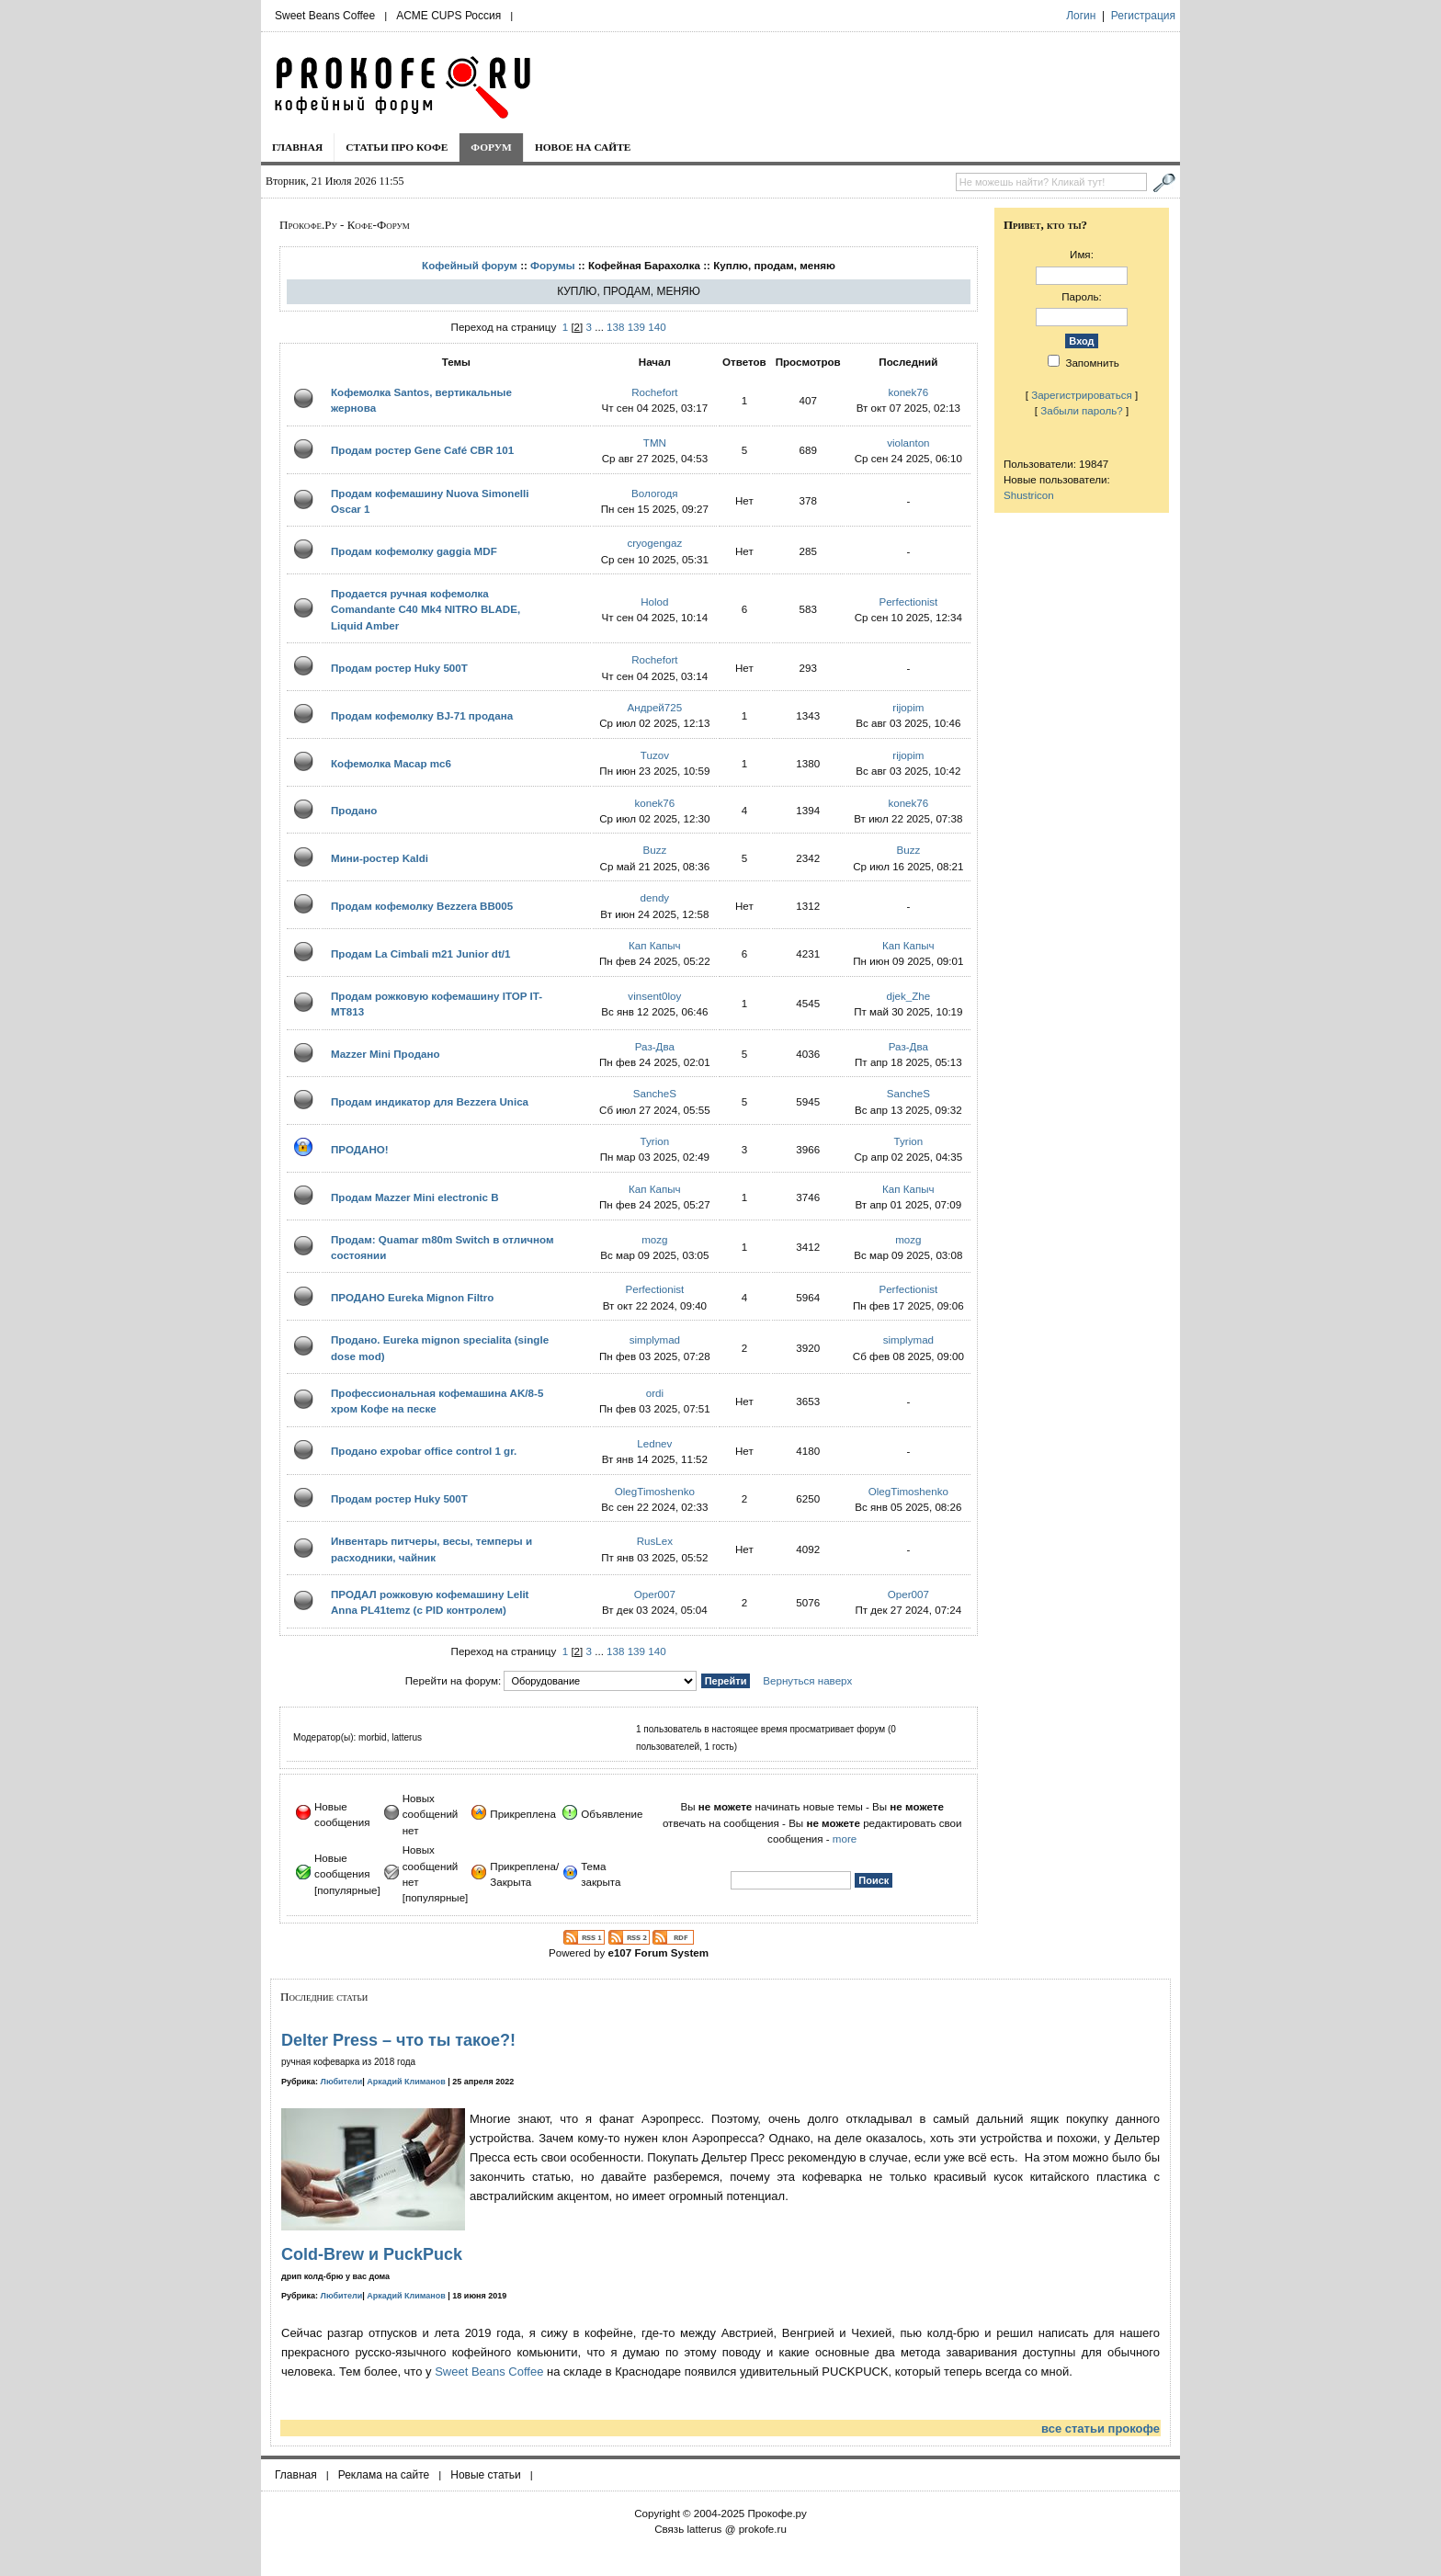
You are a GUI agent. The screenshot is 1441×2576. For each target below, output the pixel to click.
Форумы (552, 265)
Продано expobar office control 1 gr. (423, 1451)
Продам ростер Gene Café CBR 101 (422, 450)
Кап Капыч (655, 945)
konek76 (908, 392)
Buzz (654, 850)
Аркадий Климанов (406, 2081)
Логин (1080, 15)
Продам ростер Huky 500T (399, 668)
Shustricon (1029, 495)
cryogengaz (654, 543)
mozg (654, 1239)
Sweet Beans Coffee (325, 15)
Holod (654, 601)
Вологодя (654, 493)
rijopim (908, 707)
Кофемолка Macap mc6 (391, 763)
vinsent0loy (654, 996)
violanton (908, 442)
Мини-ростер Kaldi (379, 858)
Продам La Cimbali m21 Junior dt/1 (420, 953)
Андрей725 (655, 707)
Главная (297, 147)
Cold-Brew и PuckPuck (371, 2254)
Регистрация (1143, 15)
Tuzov (655, 755)
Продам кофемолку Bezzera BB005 (422, 906)
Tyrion (655, 1141)
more (845, 1838)
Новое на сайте (583, 147)
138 (615, 327)
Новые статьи (485, 2474)
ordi (655, 1393)
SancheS (654, 1093)
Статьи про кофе (397, 147)
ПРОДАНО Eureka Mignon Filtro (412, 1297)
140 (656, 327)
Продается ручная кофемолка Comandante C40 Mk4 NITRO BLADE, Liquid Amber (425, 609)
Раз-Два (655, 1046)
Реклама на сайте (384, 2474)
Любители (342, 2081)
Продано (354, 810)
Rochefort (654, 392)
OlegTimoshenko (655, 1491)
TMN (654, 442)
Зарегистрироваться (1081, 395)
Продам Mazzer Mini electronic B (415, 1197)
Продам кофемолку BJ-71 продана (422, 715)
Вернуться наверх (807, 1680)
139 (636, 327)
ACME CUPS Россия (448, 15)
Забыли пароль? (1081, 410)
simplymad (655, 1339)
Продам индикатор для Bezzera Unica (429, 1101)
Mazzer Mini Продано (385, 1054)
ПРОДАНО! (360, 1149)
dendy (655, 897)
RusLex (655, 1541)
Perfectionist (908, 601)
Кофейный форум (469, 265)
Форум (491, 147)
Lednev (654, 1443)
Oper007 (654, 1594)
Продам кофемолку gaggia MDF (414, 551)
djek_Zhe (908, 996)
